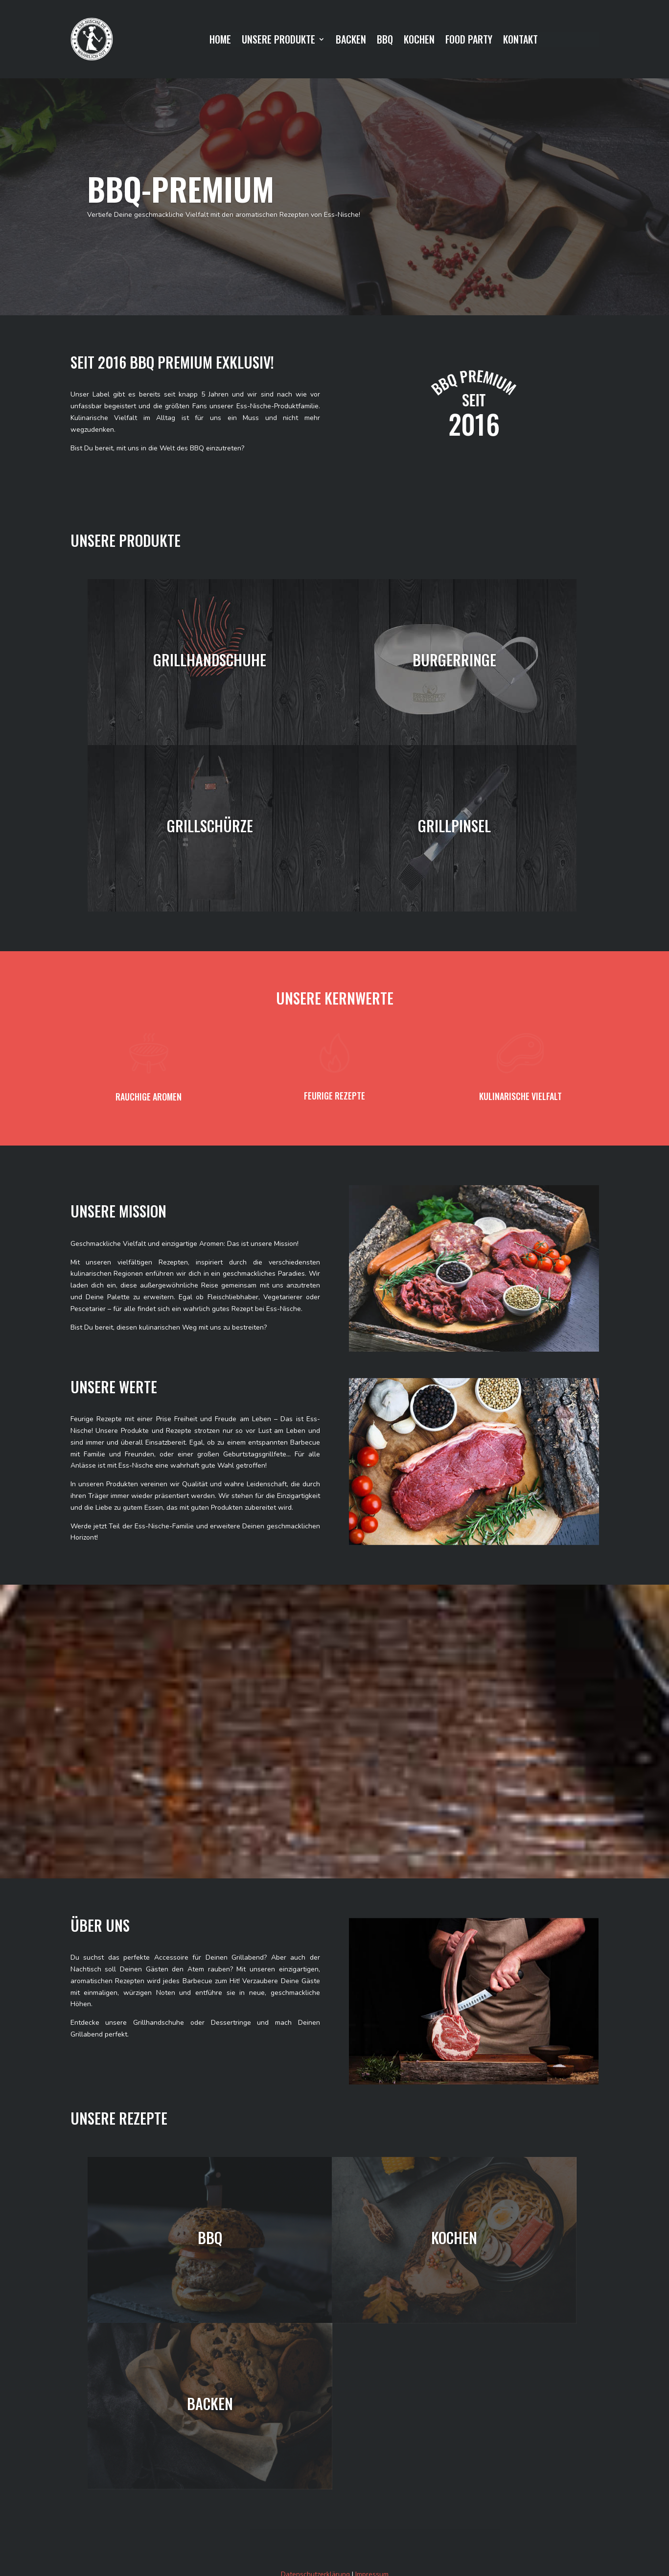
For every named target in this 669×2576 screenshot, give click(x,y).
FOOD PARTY (468, 41)
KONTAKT (520, 41)
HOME (220, 41)
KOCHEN (419, 41)
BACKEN (351, 41)
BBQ (385, 41)
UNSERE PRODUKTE (278, 41)
